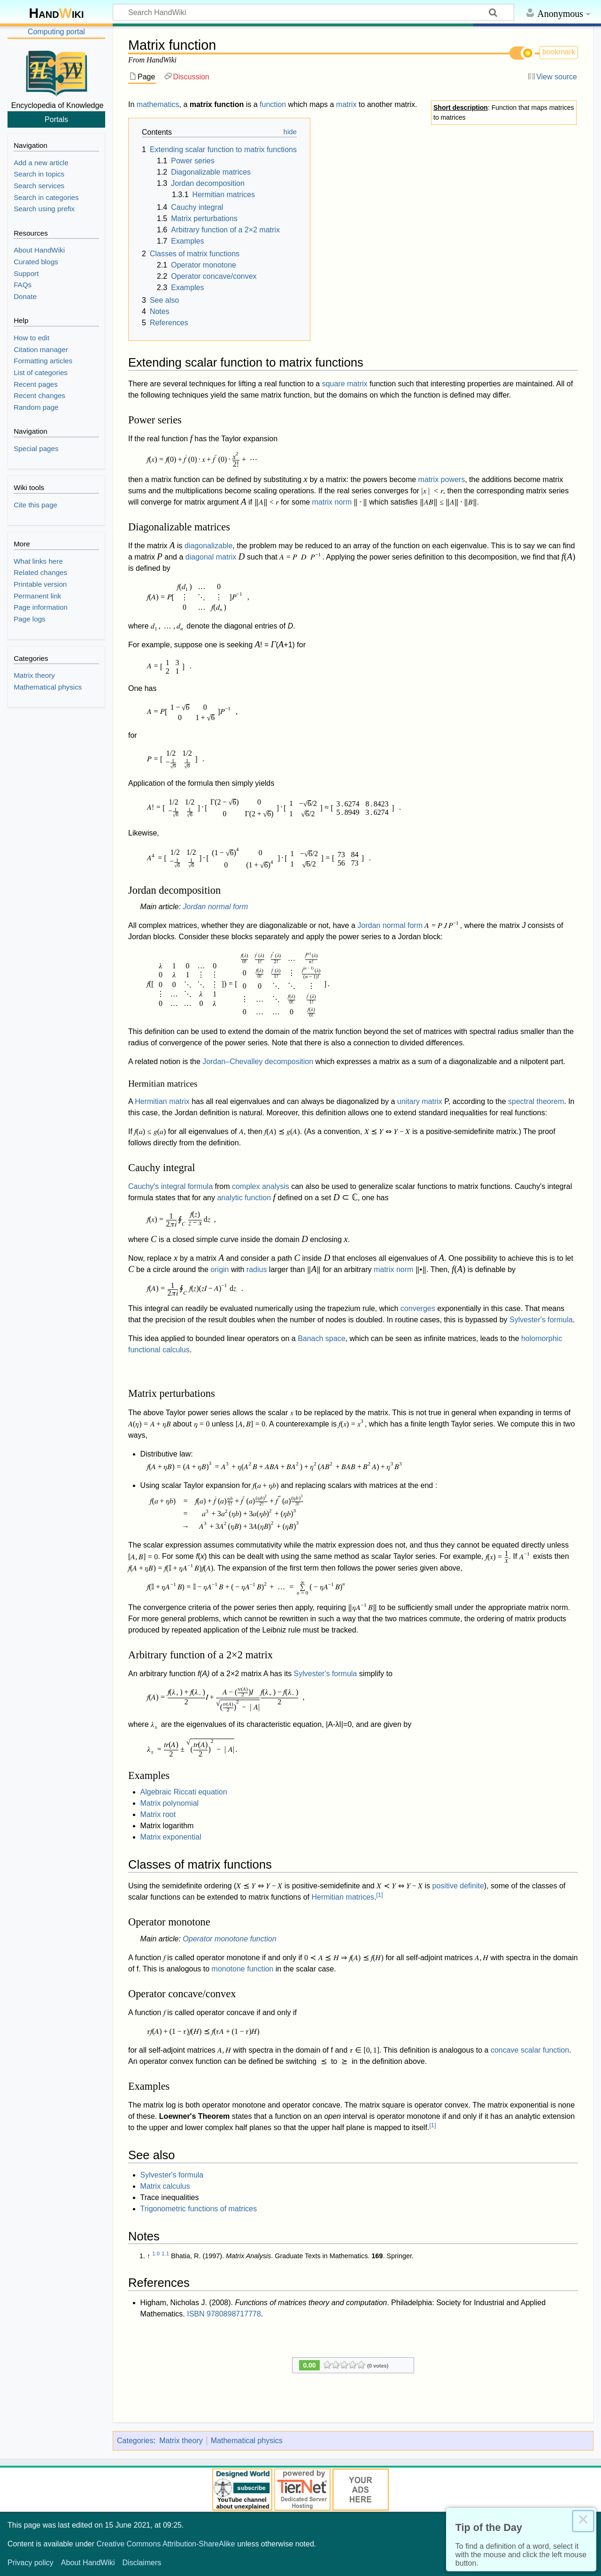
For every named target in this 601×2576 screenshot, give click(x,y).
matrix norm (332, 502)
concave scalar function (530, 2050)
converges (418, 1308)
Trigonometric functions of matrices (198, 2209)
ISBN (195, 2314)
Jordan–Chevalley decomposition (257, 1062)
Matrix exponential (170, 1837)
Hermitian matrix (162, 1101)
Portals (56, 119)
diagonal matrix (211, 557)
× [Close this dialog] (583, 2521)
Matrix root (158, 1814)
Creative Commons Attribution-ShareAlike (165, 2544)
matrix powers (441, 479)
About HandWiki (88, 2563)
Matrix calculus (165, 2186)
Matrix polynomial (169, 1803)
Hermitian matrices (342, 1897)
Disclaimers (142, 2563)
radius (257, 1269)
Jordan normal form (215, 907)
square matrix (345, 384)
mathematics (158, 104)
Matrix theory (180, 2441)
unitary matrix (419, 1101)
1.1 (165, 2253)
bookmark (558, 52)
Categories (135, 2441)
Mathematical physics (247, 2441)
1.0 (156, 2253)
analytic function (244, 1198)
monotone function (243, 1969)
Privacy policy (31, 2563)
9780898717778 (234, 2314)
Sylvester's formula (541, 1320)
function (273, 104)
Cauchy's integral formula (170, 1186)
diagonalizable (208, 546)
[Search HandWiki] (313, 12)
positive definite (458, 1886)
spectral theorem (536, 1101)
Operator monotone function (229, 1939)
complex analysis (260, 1186)
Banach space (321, 1338)
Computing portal (56, 32)
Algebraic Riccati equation (183, 1792)
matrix (346, 104)
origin (219, 1269)
